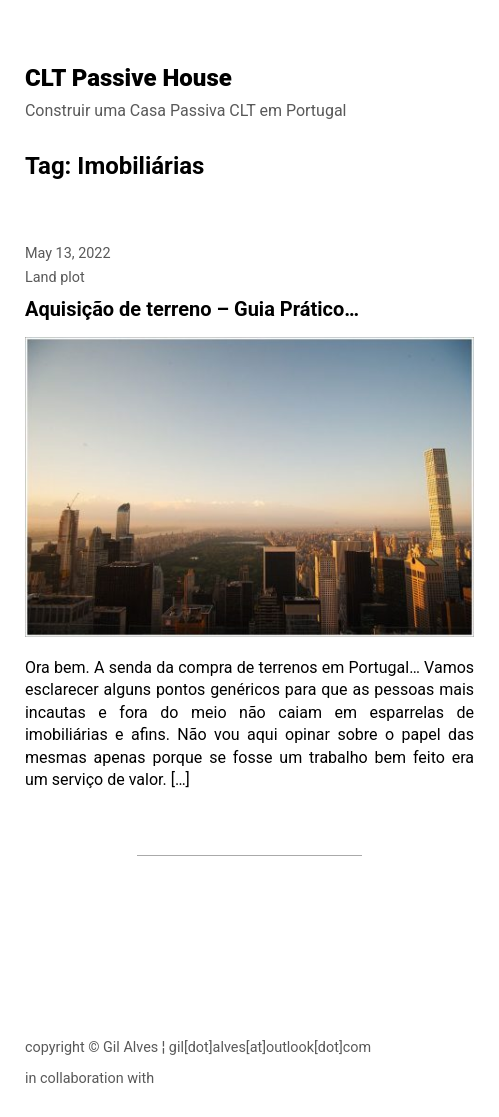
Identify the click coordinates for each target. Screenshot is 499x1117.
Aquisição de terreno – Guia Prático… (192, 309)
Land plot (55, 277)
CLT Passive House (128, 78)
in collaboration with (89, 1078)
